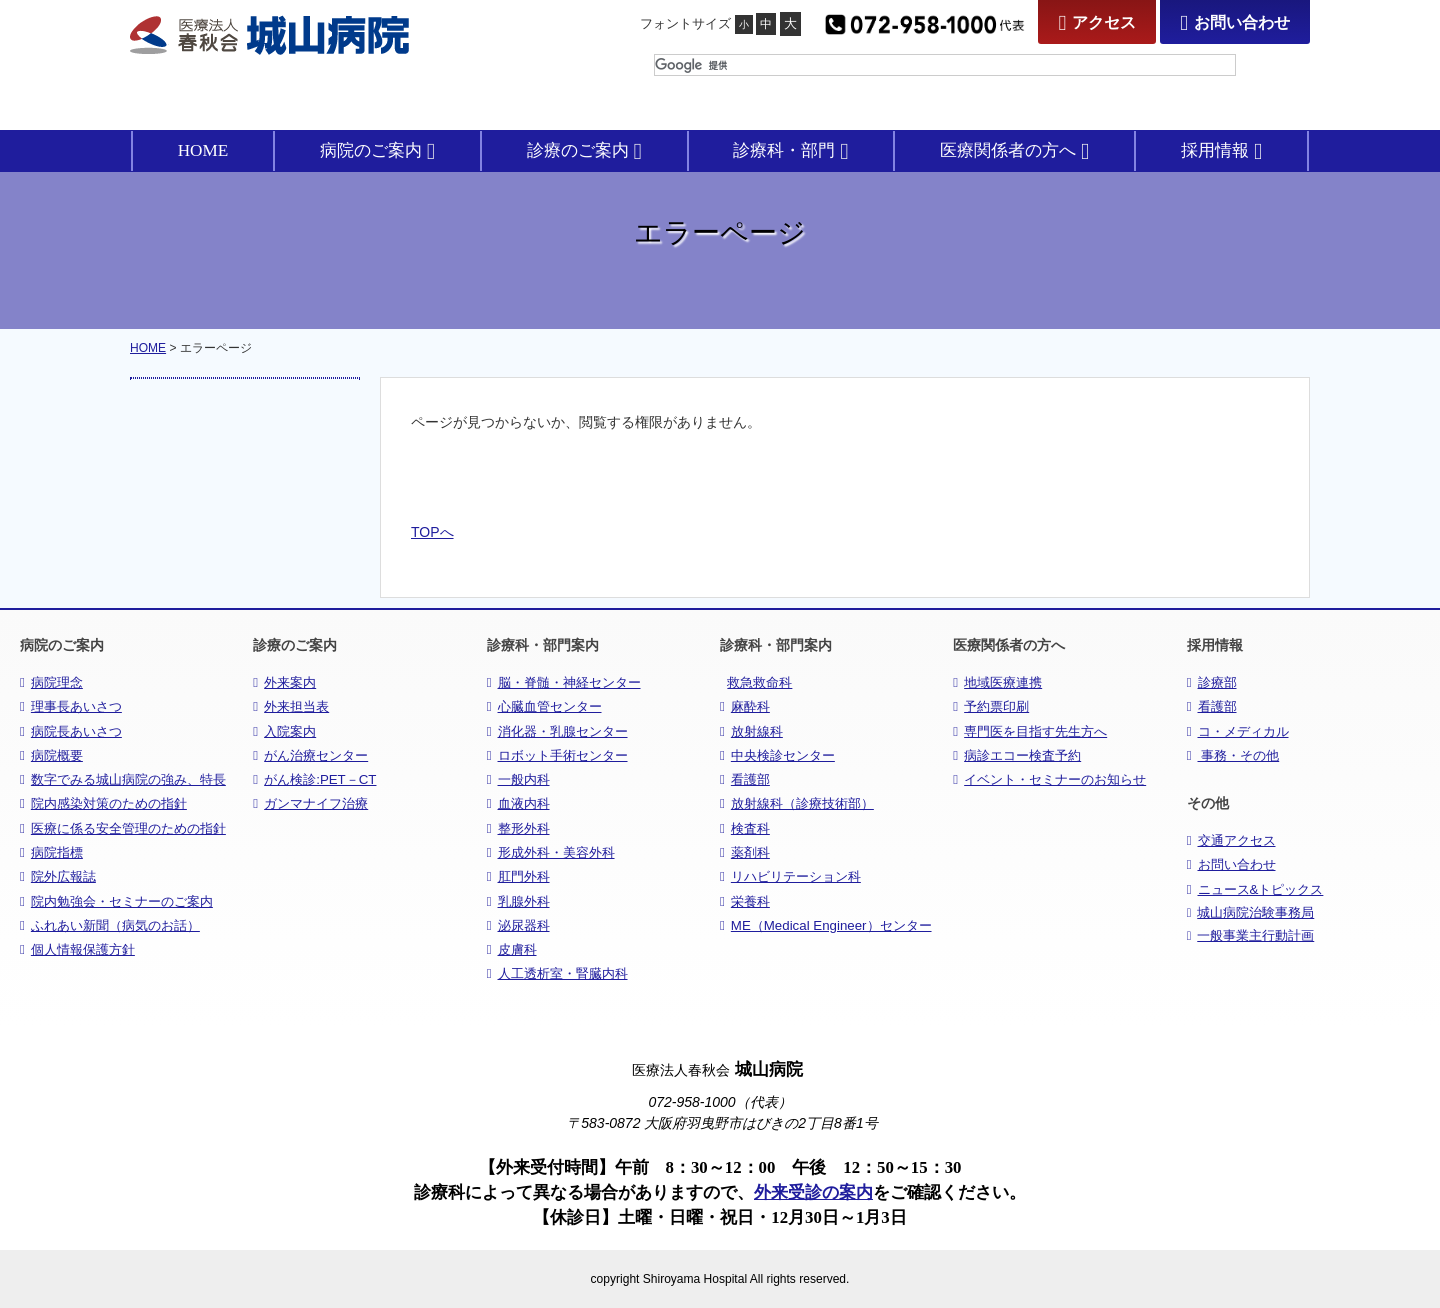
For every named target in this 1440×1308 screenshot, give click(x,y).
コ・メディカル (1238, 731)
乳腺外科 (518, 901)
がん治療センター (310, 755)
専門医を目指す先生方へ (1030, 731)
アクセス (1097, 22)
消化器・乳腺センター (557, 731)
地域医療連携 (997, 682)
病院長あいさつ (71, 731)
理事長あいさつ (71, 706)
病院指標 (51, 852)
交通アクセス (1231, 840)
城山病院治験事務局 (1251, 913)
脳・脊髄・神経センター (564, 682)
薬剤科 (745, 852)
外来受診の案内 (813, 1192)
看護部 (745, 779)
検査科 (745, 828)
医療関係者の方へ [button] (1014, 150)
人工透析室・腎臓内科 (557, 973)
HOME (203, 150)
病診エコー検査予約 (1017, 755)
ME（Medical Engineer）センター (826, 925)
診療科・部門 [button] (790, 150)
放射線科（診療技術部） (797, 803)
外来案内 (284, 682)
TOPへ (432, 532)
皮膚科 (512, 949)
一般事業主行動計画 (1251, 936)
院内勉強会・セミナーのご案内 (116, 901)
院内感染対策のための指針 (103, 803)
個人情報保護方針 (77, 949)
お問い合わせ (1235, 22)
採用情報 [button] (1221, 150)
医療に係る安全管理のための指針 (123, 828)
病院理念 (51, 682)
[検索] (945, 65)
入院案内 (284, 731)
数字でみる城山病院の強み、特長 (123, 779)
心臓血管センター (544, 706)
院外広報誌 (58, 876)
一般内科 (518, 779)
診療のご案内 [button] (584, 150)
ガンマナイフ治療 (310, 803)
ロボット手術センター (557, 755)
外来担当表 (291, 706)
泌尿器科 (518, 925)
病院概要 (51, 755)
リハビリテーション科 (790, 876)
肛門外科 (518, 876)
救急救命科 (759, 682)
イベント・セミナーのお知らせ (1049, 779)
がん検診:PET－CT (314, 779)
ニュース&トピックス (1255, 889)
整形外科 (518, 828)
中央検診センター (777, 755)
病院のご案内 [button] (377, 150)
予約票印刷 (991, 706)
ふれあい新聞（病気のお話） (110, 925)
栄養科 (745, 901)
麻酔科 (745, 706)
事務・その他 (1233, 755)
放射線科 (751, 731)
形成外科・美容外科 (551, 852)
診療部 (1212, 682)
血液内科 (518, 803)
